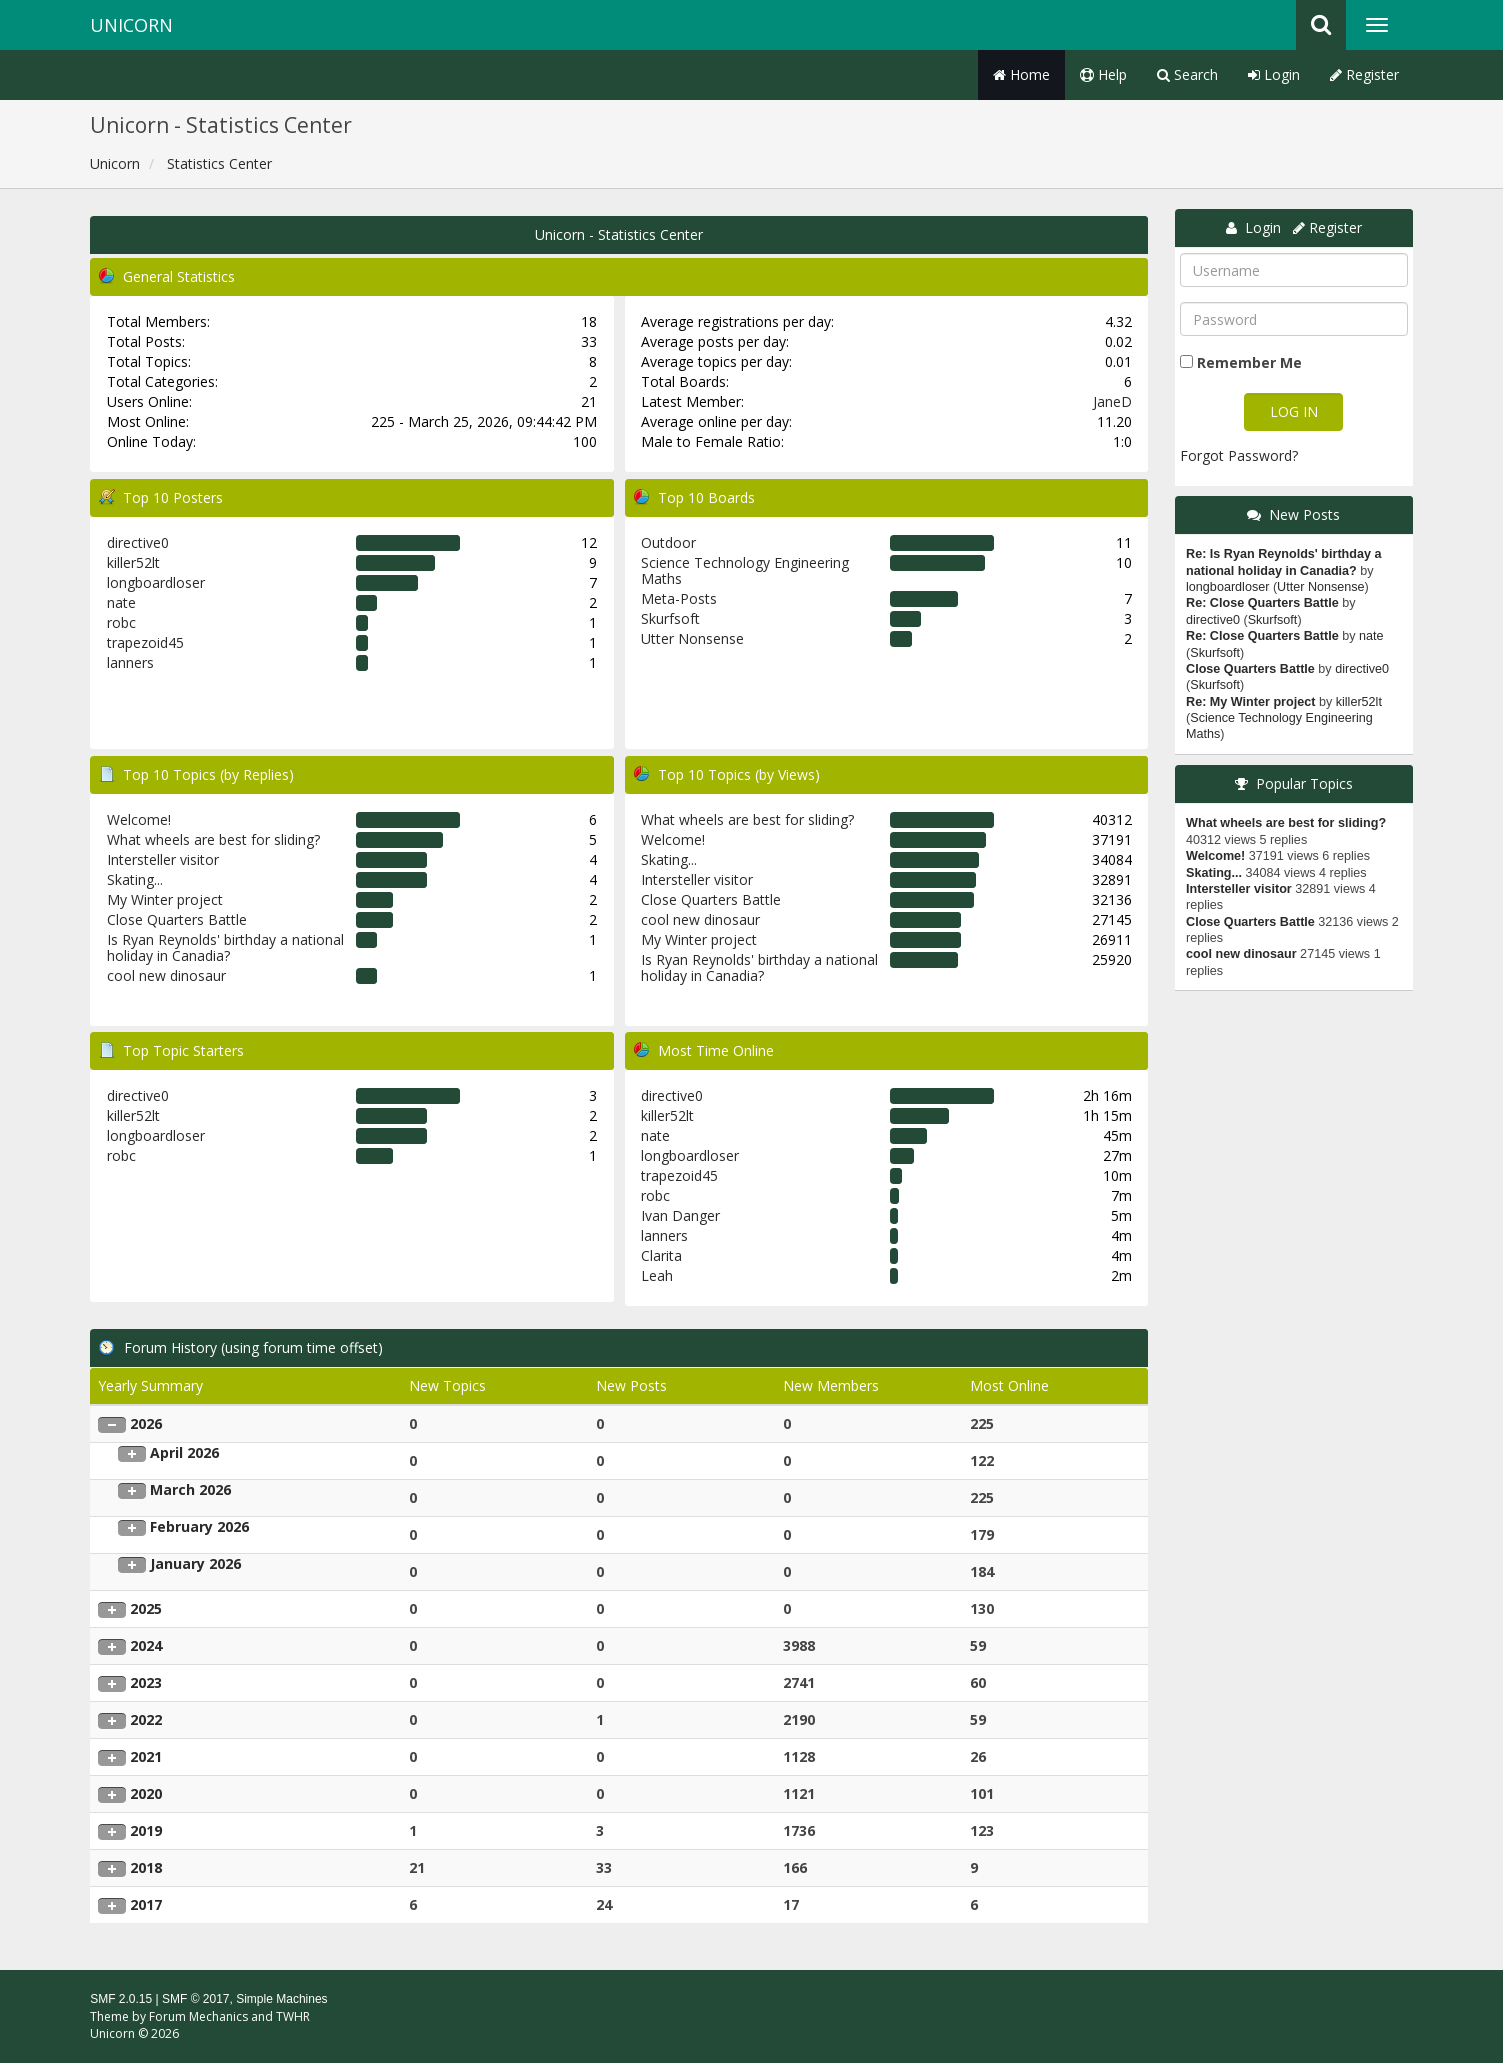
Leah (657, 1275)
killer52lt (133, 562)
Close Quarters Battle (177, 919)
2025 (146, 1608)
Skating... (135, 879)
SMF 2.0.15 (121, 1999)
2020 (146, 1793)
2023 (146, 1682)
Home (1021, 74)
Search (1187, 74)
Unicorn (131, 25)
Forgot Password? (1239, 455)
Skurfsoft (670, 618)
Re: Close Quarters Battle (1262, 603)
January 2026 (195, 1563)
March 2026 (190, 1489)
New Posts (1304, 514)
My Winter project (165, 899)
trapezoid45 (145, 642)
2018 (146, 1867)
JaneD (1112, 401)
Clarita (661, 1255)
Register (1364, 74)
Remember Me (1249, 362)
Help (1103, 74)
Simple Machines (281, 1999)
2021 (146, 1756)
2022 (146, 1719)
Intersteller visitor (163, 859)
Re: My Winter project (1250, 702)
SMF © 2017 (196, 1999)
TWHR (293, 2016)
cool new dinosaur (166, 975)
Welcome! (139, 819)
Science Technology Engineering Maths (745, 570)
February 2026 (199, 1526)
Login (1274, 74)
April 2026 (184, 1452)
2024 (146, 1645)
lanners (130, 662)
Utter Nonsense (692, 638)
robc (121, 622)
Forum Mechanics (198, 2016)
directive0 (138, 542)
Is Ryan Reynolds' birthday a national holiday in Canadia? (225, 947)
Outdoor (668, 542)
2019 (146, 1830)
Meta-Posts (679, 598)
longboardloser (156, 582)
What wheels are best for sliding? (213, 839)
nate (121, 602)
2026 (146, 1423)
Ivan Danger (680, 1215)
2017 (146, 1904)
